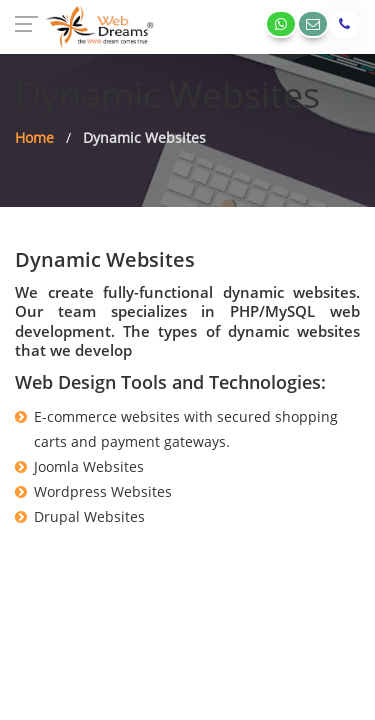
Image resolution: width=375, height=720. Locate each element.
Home (34, 137)
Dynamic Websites (144, 137)
